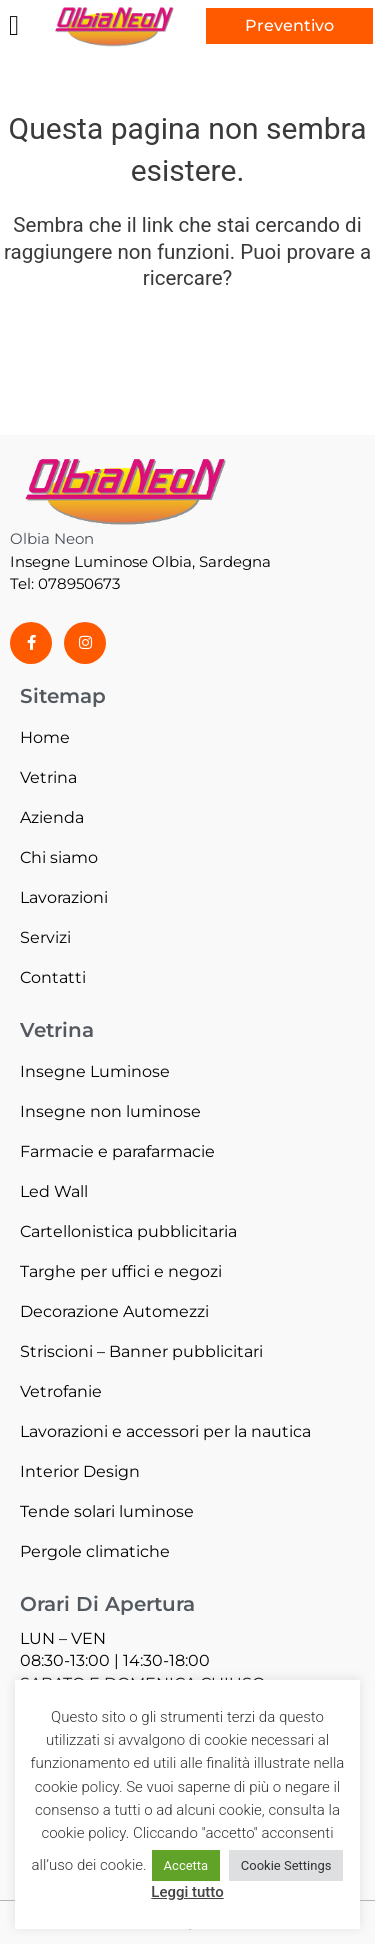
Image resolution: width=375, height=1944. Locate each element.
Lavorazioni (64, 897)
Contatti (53, 977)
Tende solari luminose (107, 1511)
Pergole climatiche (95, 1551)
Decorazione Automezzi (114, 1311)
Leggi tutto (187, 1892)
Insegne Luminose (95, 1071)
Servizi (45, 937)
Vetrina (48, 777)
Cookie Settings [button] (286, 1865)
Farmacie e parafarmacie (117, 1151)
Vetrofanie (61, 1391)
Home (45, 737)
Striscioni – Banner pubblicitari (141, 1351)
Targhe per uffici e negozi (121, 1271)
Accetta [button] (186, 1865)
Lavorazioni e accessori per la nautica (165, 1431)
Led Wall (54, 1191)
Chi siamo (59, 857)
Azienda (52, 817)
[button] (14, 26)
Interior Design (80, 1471)
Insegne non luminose (110, 1111)
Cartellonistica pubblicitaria (128, 1231)
